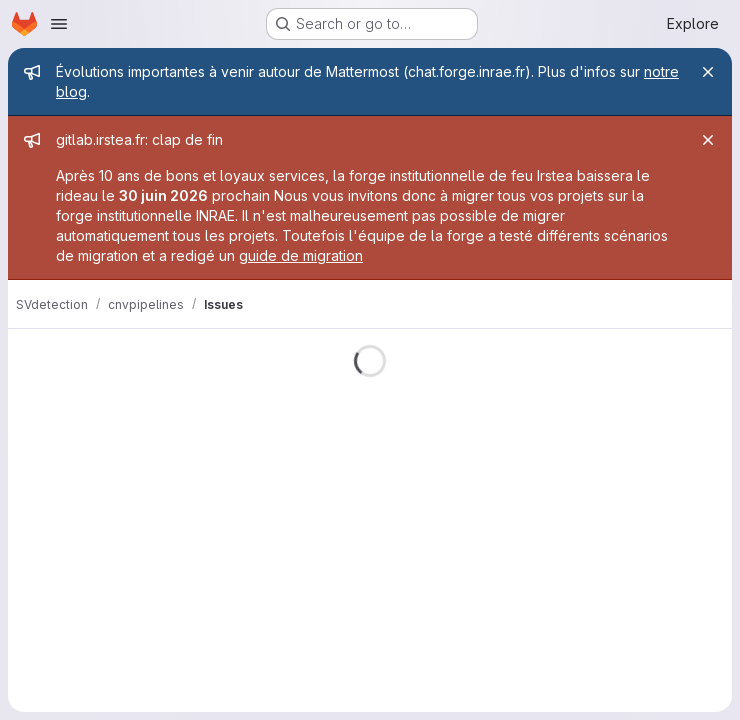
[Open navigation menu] (59, 24)
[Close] (708, 72)
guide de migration (301, 255)
